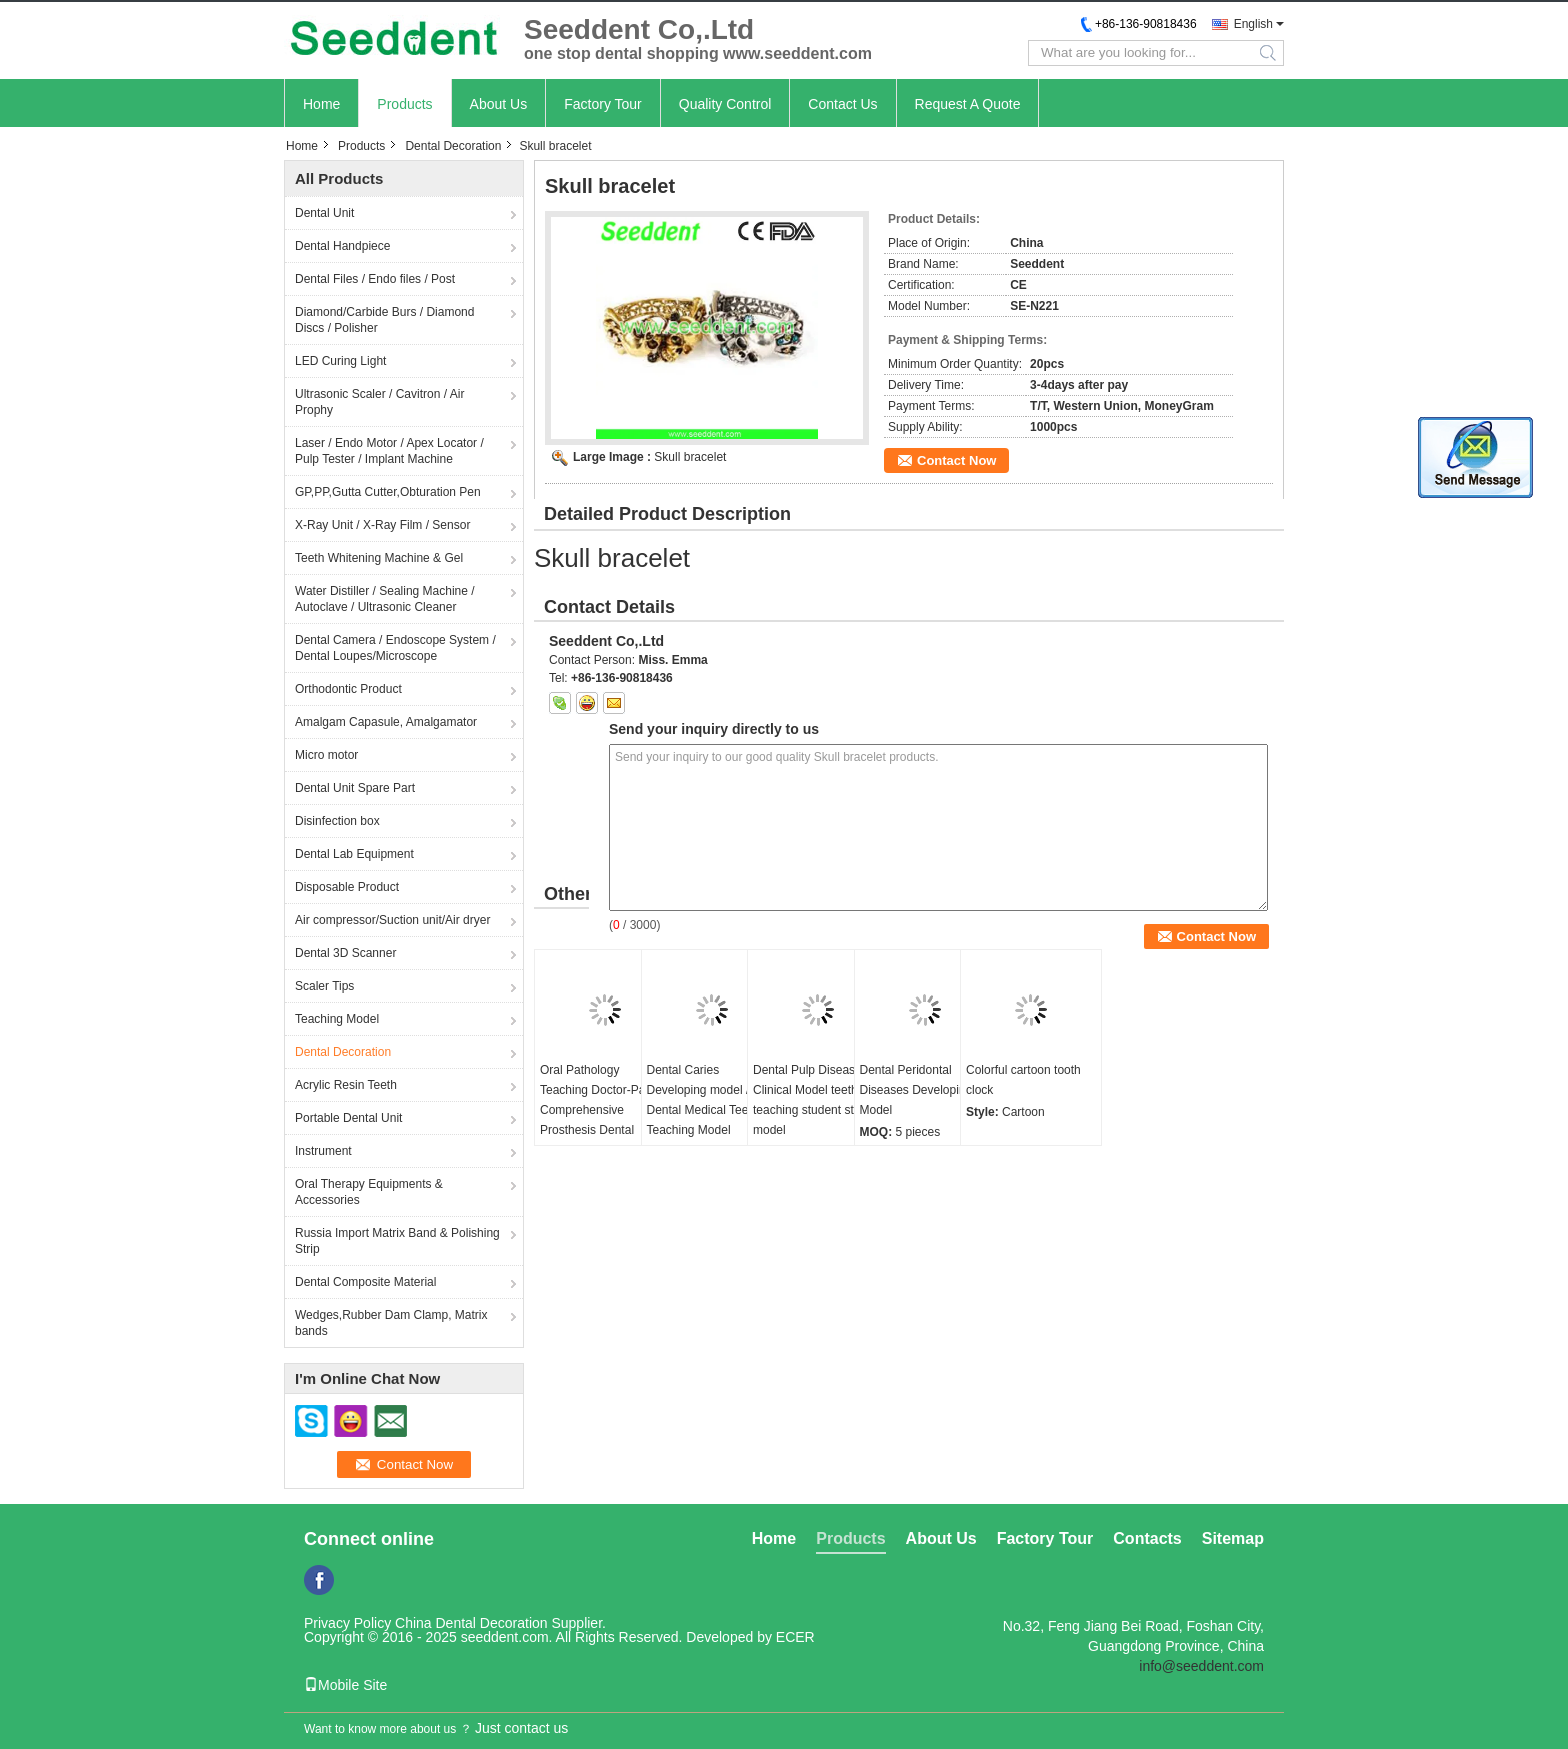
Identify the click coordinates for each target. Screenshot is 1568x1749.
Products (404, 104)
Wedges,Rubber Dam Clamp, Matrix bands (391, 1323)
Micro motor (326, 755)
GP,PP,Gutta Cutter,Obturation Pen (388, 492)
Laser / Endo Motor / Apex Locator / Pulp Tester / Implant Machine (389, 451)
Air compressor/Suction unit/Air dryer (392, 920)
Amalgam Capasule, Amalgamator (386, 722)
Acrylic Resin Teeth (346, 1085)
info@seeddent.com (1201, 1666)
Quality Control (725, 104)
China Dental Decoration (471, 1623)
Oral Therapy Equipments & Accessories (369, 1192)
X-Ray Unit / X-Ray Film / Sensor (382, 525)
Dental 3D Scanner (345, 953)
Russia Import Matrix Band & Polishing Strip (397, 1241)
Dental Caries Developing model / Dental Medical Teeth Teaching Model (703, 1100)
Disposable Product (347, 887)
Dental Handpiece (342, 246)
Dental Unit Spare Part (355, 788)
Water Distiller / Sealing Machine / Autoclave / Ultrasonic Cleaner (385, 599)
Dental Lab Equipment (354, 854)
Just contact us (521, 1728)
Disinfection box (337, 821)
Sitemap (1233, 1538)
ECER (795, 1637)
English (1253, 24)
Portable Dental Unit (348, 1118)
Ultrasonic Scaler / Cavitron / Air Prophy (379, 402)
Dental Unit (324, 213)
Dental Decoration (453, 146)
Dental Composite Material (365, 1282)
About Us (499, 104)
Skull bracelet (690, 457)
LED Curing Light (340, 361)
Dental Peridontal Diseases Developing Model (916, 1090)
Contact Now (956, 460)
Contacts (1147, 1538)
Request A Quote (968, 104)
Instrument (323, 1151)
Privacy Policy (347, 1623)
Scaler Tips (324, 986)
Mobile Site (345, 1685)
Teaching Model (337, 1019)
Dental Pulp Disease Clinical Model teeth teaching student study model (813, 1100)
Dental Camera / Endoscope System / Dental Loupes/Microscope (395, 648)
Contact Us (842, 104)
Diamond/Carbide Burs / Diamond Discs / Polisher (384, 320)
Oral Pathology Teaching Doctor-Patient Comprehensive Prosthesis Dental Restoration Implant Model (604, 1120)
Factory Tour (603, 104)
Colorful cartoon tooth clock (1023, 1080)
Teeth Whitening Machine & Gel (379, 558)
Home (321, 104)
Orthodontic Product (348, 689)
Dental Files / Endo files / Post (375, 279)
